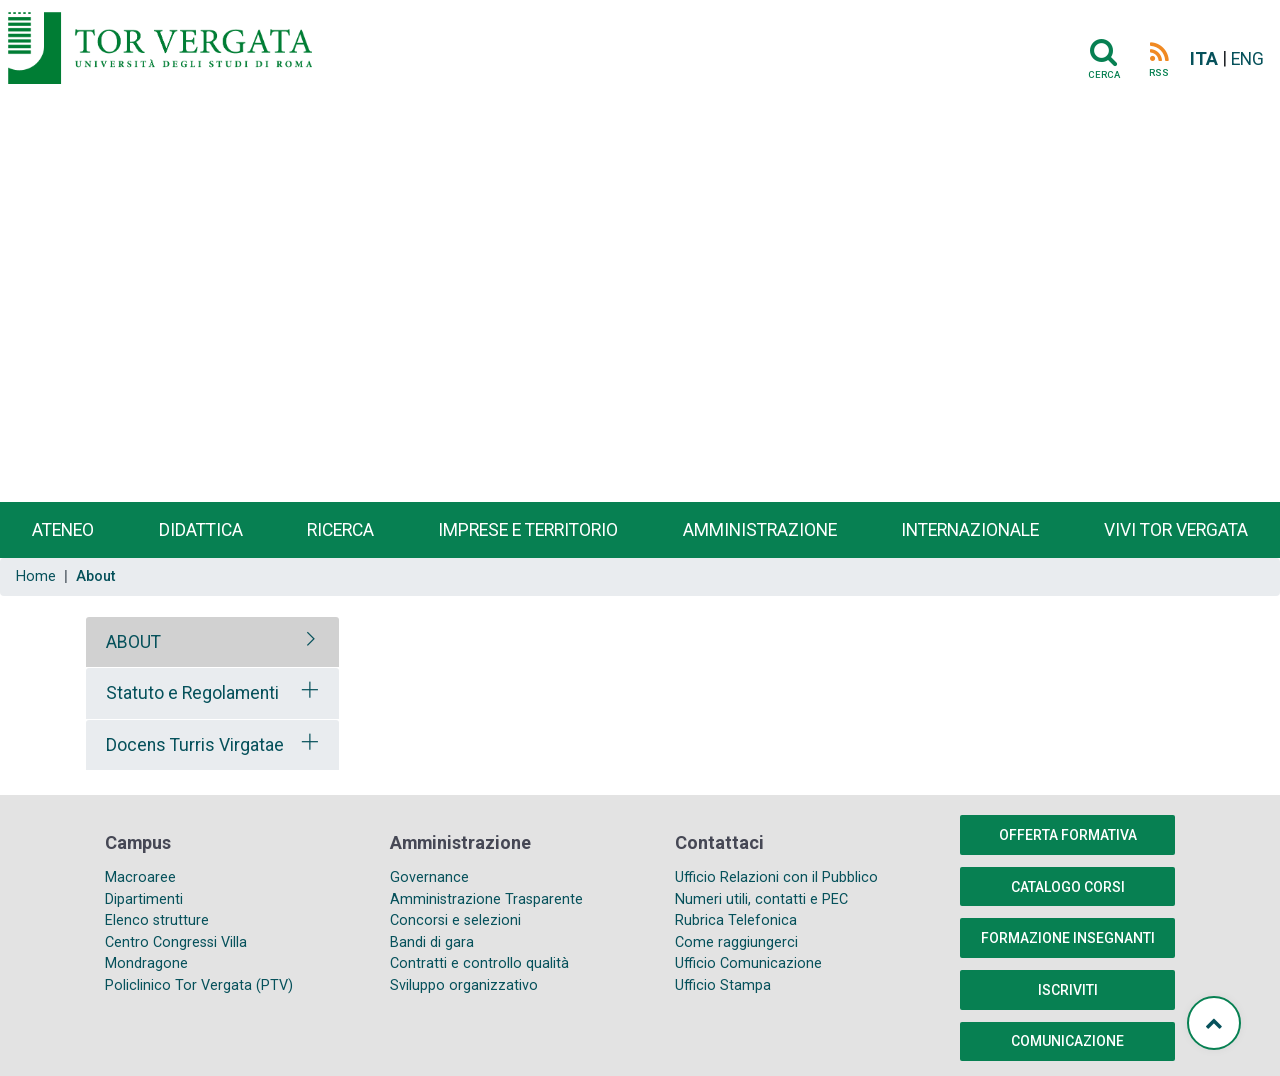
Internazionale (970, 530)
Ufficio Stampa (723, 985)
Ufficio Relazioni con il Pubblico (776, 877)
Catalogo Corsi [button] (1068, 887)
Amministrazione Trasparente (486, 899)
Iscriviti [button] (1068, 990)
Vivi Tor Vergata (1176, 530)
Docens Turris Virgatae (195, 745)
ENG (1247, 59)
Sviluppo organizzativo (464, 985)
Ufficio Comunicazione (748, 963)
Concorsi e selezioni (455, 920)
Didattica (201, 530)
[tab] (212, 642)
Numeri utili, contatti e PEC (761, 899)
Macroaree (140, 877)
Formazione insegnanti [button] (1068, 938)
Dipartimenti (144, 899)
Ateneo (63, 530)
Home (36, 576)
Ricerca (340, 530)
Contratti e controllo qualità (479, 963)
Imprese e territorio (528, 530)
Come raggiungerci (736, 942)
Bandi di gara (432, 942)
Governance (429, 877)
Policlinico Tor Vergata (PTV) (199, 985)
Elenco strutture (157, 920)
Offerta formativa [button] (1068, 835)
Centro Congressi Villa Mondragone (176, 953)
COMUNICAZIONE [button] (1067, 1041)
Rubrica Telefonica (736, 920)
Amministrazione (760, 530)
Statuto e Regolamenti (192, 693)
